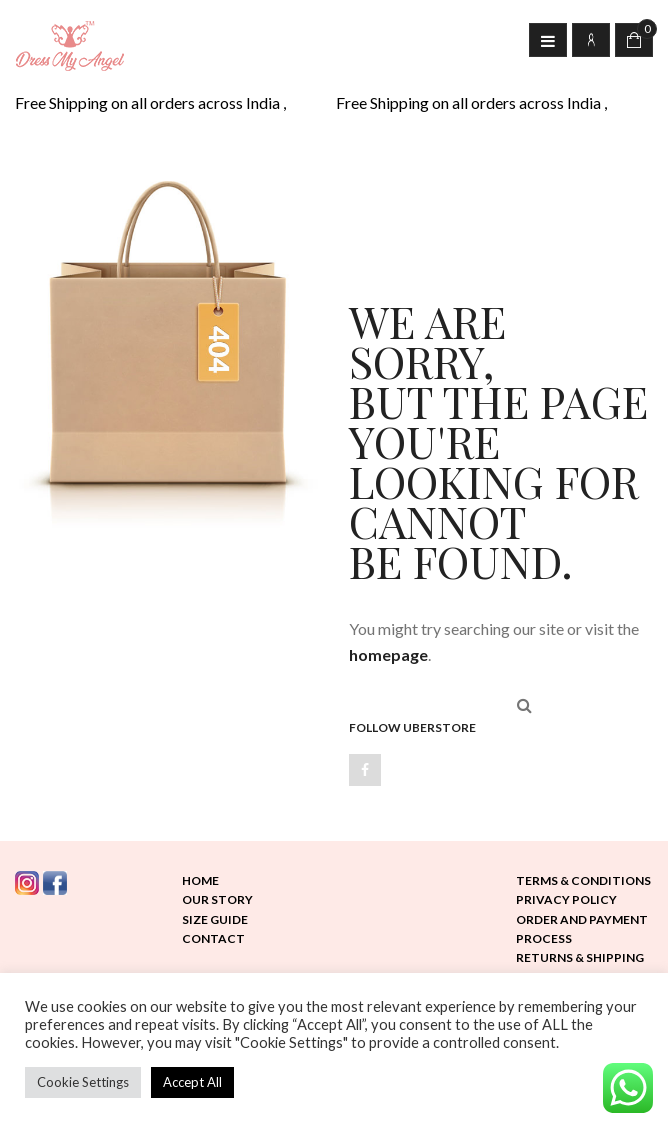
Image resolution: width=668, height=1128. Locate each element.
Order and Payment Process (582, 929)
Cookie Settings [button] (83, 1082)
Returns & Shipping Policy (580, 967)
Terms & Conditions (583, 880)
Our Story (217, 899)
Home (200, 880)
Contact (213, 938)
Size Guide (215, 919)
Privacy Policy (566, 899)
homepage (388, 654)
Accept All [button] (192, 1082)
